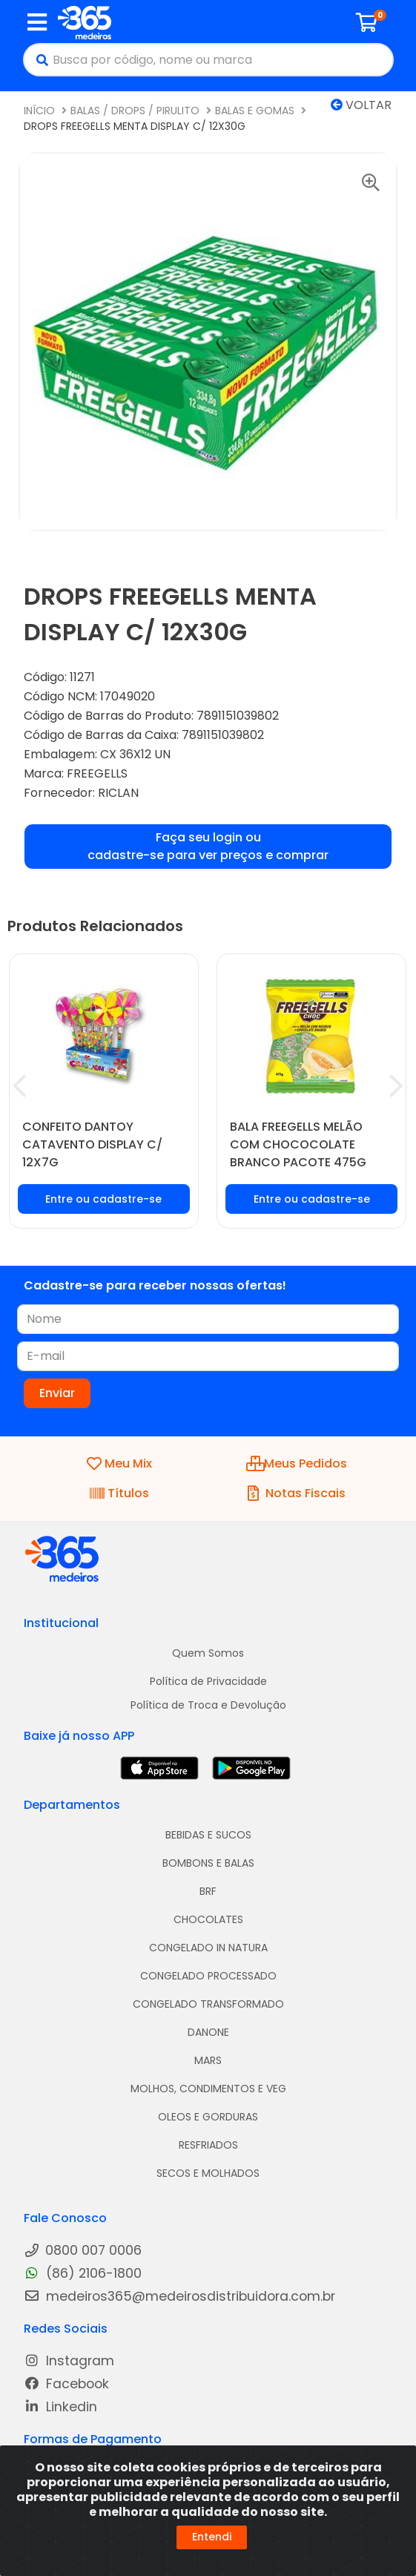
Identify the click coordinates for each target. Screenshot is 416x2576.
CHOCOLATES (208, 1919)
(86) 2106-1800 (83, 2273)
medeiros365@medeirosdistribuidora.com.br (179, 2296)
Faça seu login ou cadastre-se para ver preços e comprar (208, 846)
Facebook (66, 2384)
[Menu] (37, 22)
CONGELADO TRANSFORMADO (208, 2004)
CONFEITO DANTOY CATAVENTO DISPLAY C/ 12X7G (92, 1144)
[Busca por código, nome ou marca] (222, 60)
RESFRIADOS (208, 2145)
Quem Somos (208, 1653)
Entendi (211, 2536)
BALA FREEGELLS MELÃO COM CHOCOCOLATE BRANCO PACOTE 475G (298, 1144)
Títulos (119, 1493)
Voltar (361, 105)
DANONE (208, 2032)
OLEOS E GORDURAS (208, 2116)
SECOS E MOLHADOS (208, 2173)
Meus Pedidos (296, 1463)
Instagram (69, 2361)
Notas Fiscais (297, 1493)
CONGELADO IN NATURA (208, 1947)
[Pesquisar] (38, 60)
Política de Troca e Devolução (208, 1705)
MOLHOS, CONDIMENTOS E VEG (208, 2088)
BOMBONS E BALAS (208, 1863)
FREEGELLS (97, 773)
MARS (208, 2060)
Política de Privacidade (208, 1681)
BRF (208, 1891)
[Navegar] (19, 1086)
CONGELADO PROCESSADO (208, 1975)
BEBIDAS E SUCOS (208, 1834)
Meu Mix (119, 1463)
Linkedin (60, 2407)
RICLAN (118, 792)
